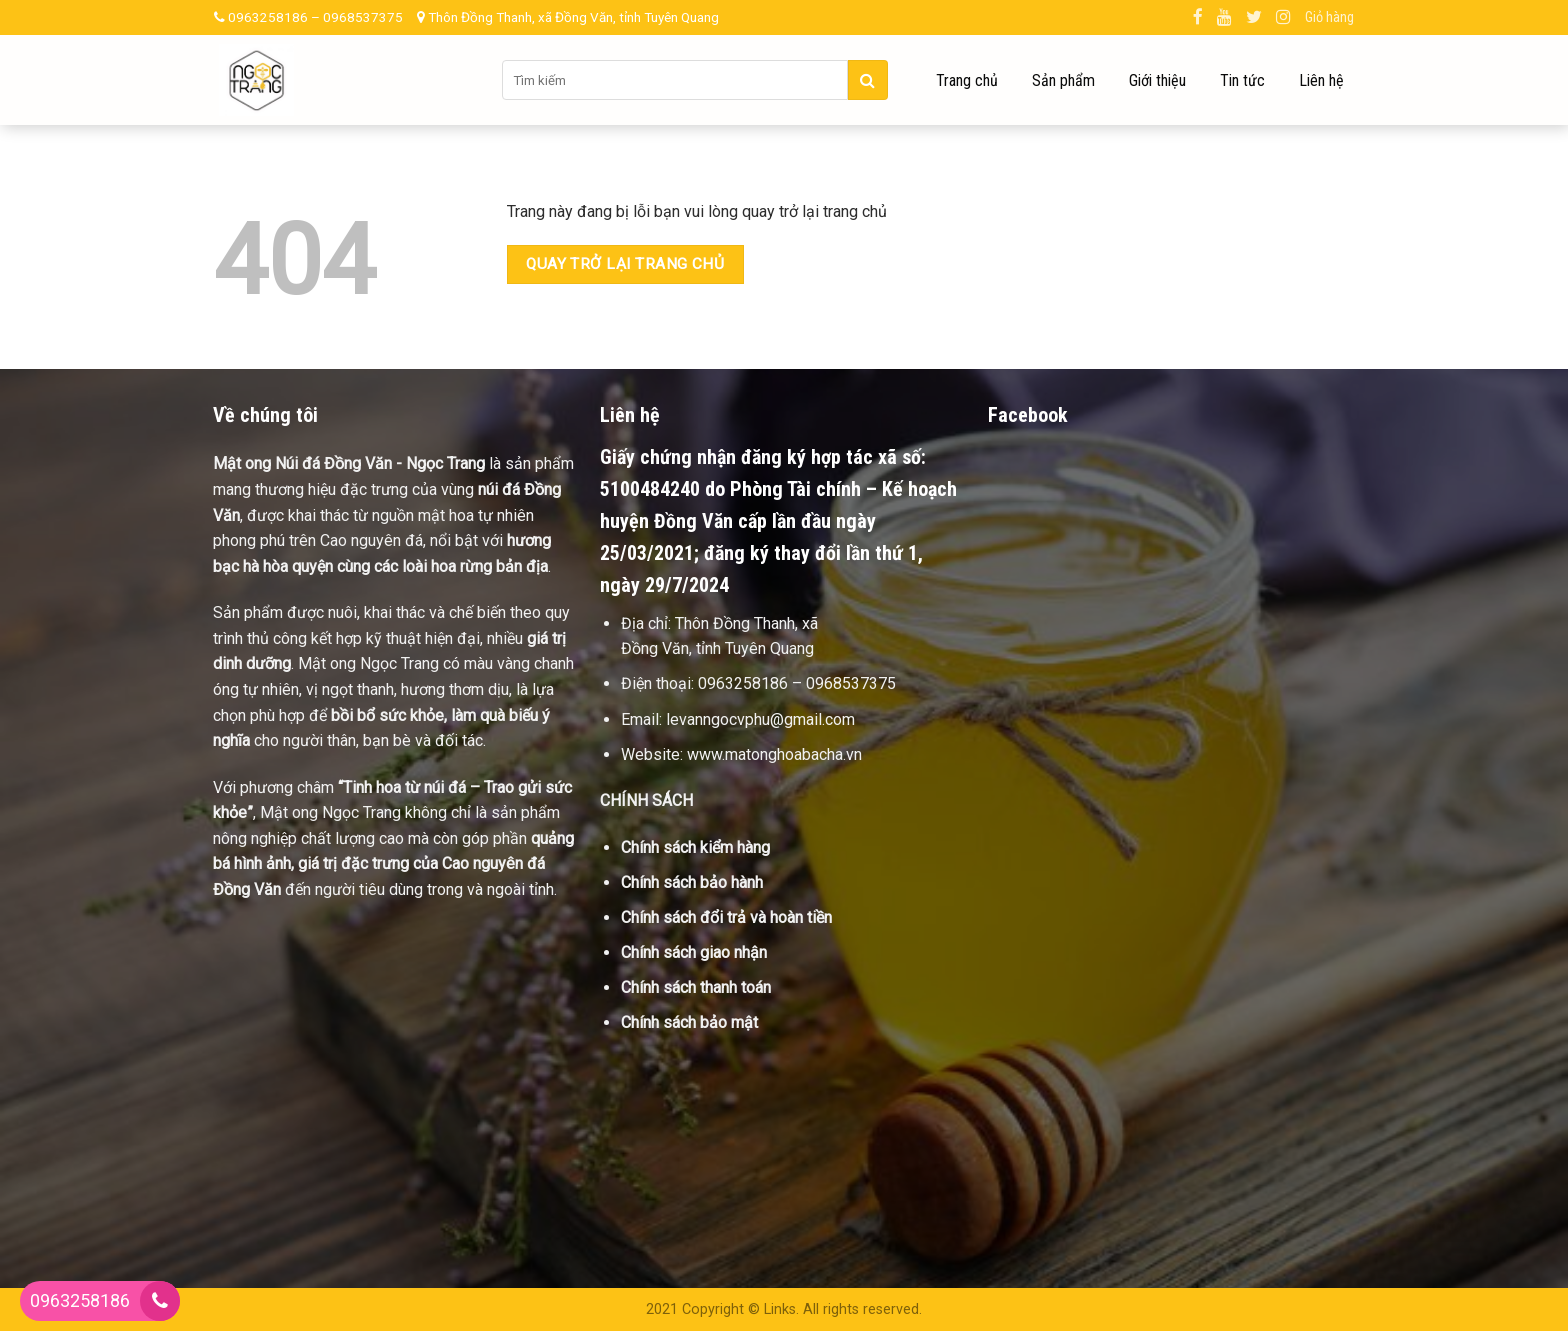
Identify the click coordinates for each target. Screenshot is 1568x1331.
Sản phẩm (1063, 80)
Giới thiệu (1157, 80)
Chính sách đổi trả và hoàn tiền (726, 917)
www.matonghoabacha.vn (774, 754)
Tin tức (1242, 80)
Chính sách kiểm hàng (695, 847)
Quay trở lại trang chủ (625, 264)
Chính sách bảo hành (692, 882)
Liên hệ (1321, 80)
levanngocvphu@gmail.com (760, 719)
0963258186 (80, 1300)
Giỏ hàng (1329, 17)
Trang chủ (967, 80)
